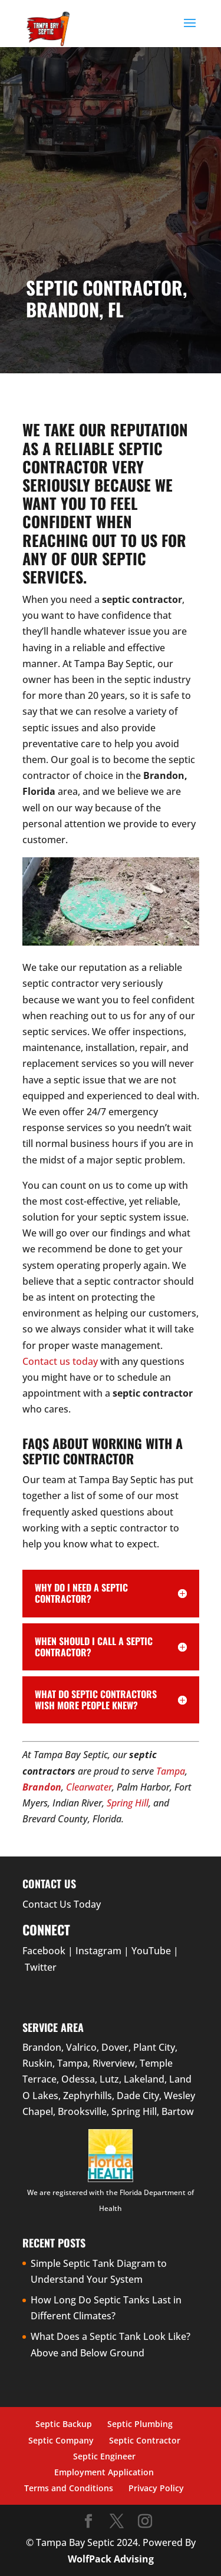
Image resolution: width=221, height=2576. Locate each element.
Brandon (41, 1787)
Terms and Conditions (68, 2488)
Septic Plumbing (140, 2423)
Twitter (41, 1967)
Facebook (43, 1950)
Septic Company (61, 2440)
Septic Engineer (104, 2456)
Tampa (170, 1771)
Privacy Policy (156, 2488)
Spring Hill (128, 1802)
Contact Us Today (61, 1904)
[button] (189, 30)
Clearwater (89, 1787)
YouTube (151, 1950)
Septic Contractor (144, 2440)
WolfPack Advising (111, 2558)
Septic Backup (63, 2423)
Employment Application (104, 2472)
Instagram (98, 1950)
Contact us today (60, 1361)
